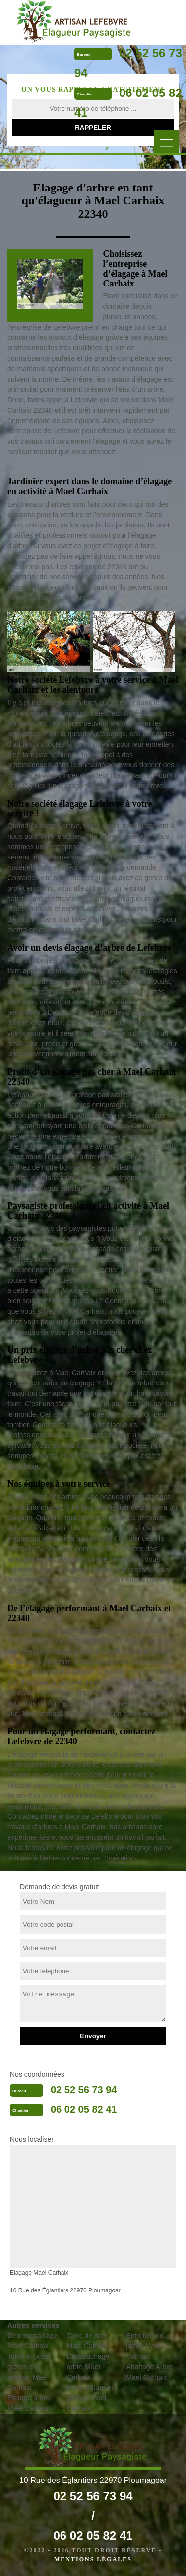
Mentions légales (93, 2559)
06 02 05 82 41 (84, 2109)
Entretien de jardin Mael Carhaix (145, 2346)
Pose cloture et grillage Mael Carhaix (90, 2398)
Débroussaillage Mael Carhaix (32, 2341)
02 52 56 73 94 (84, 2089)
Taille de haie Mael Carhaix (87, 2341)
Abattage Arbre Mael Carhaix (149, 2372)
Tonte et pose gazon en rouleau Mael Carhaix (28, 2371)
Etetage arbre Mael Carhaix (28, 2403)
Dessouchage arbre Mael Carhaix (88, 2366)
